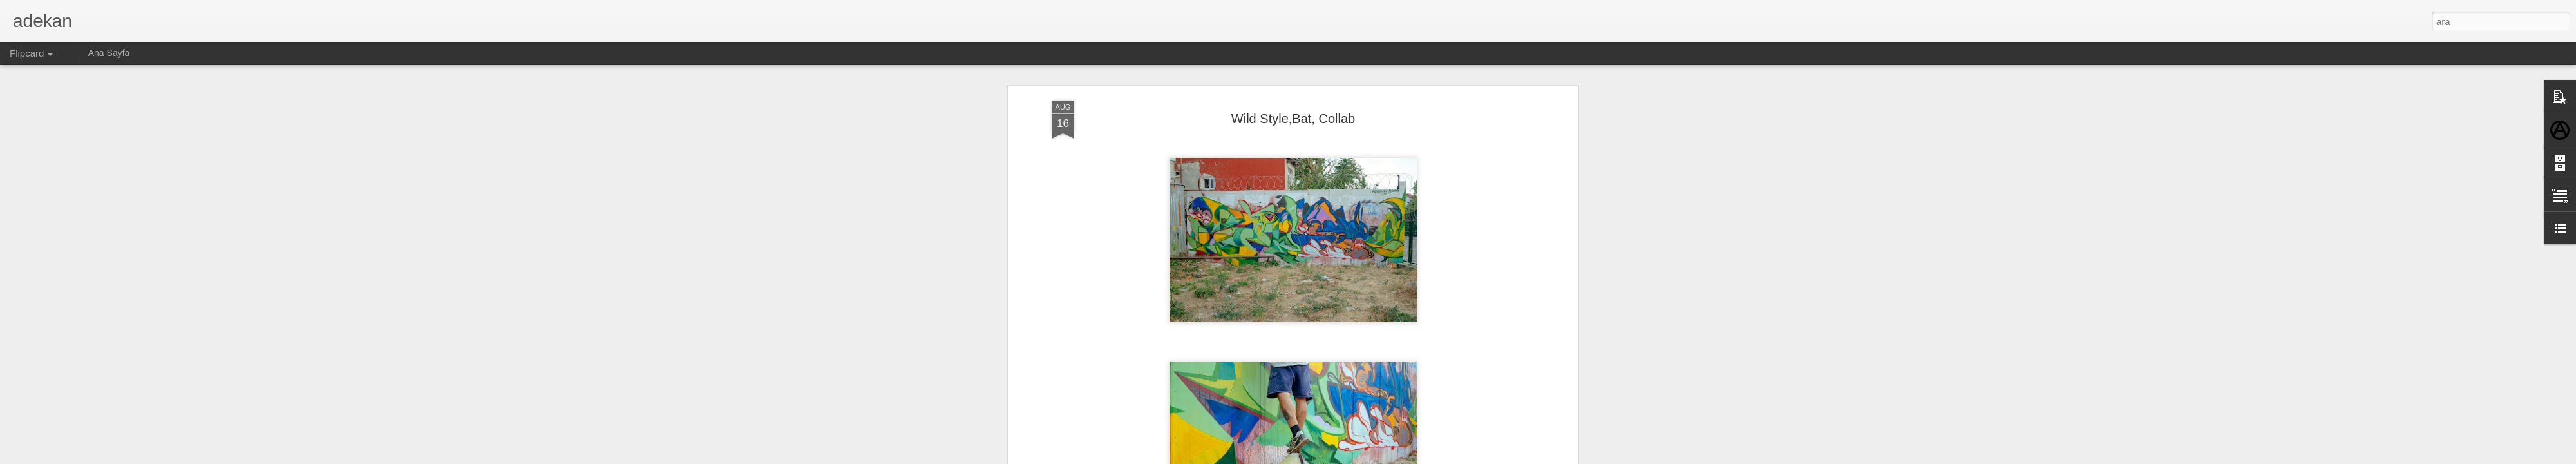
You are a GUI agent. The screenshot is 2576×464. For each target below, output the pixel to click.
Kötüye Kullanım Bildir (1402, 457)
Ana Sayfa (109, 53)
